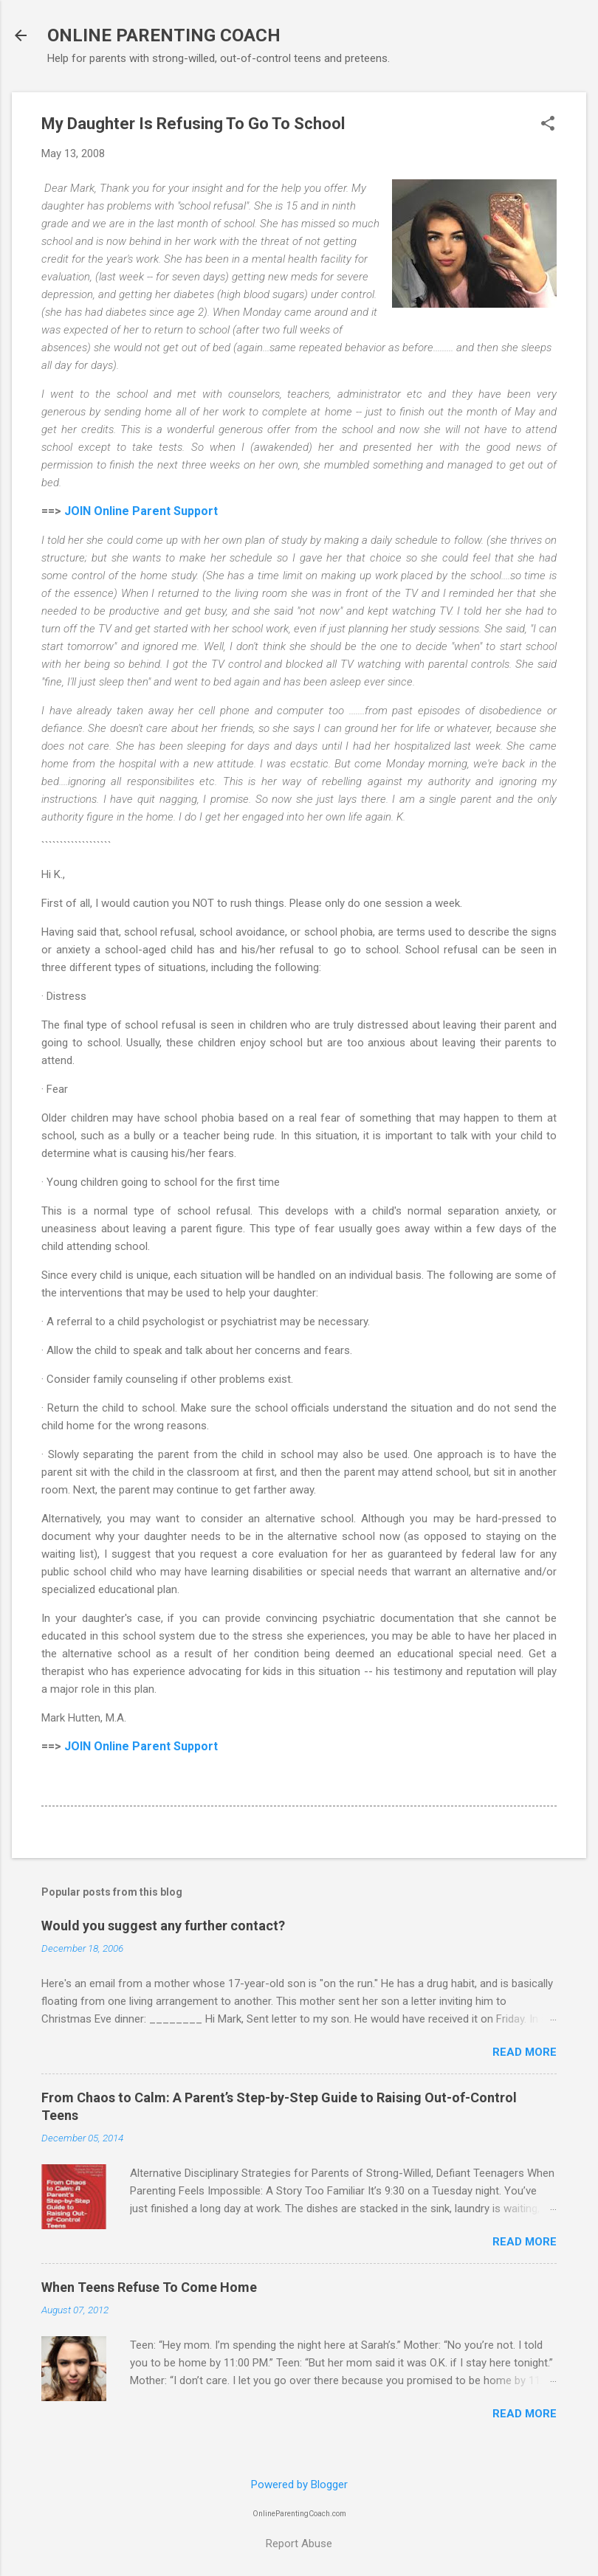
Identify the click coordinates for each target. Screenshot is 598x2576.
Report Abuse (299, 2543)
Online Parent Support (156, 511)
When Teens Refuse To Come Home (149, 2287)
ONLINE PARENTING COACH (164, 35)
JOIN (79, 511)
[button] (548, 124)
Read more (524, 2052)
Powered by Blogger (299, 2484)
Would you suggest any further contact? (163, 1925)
